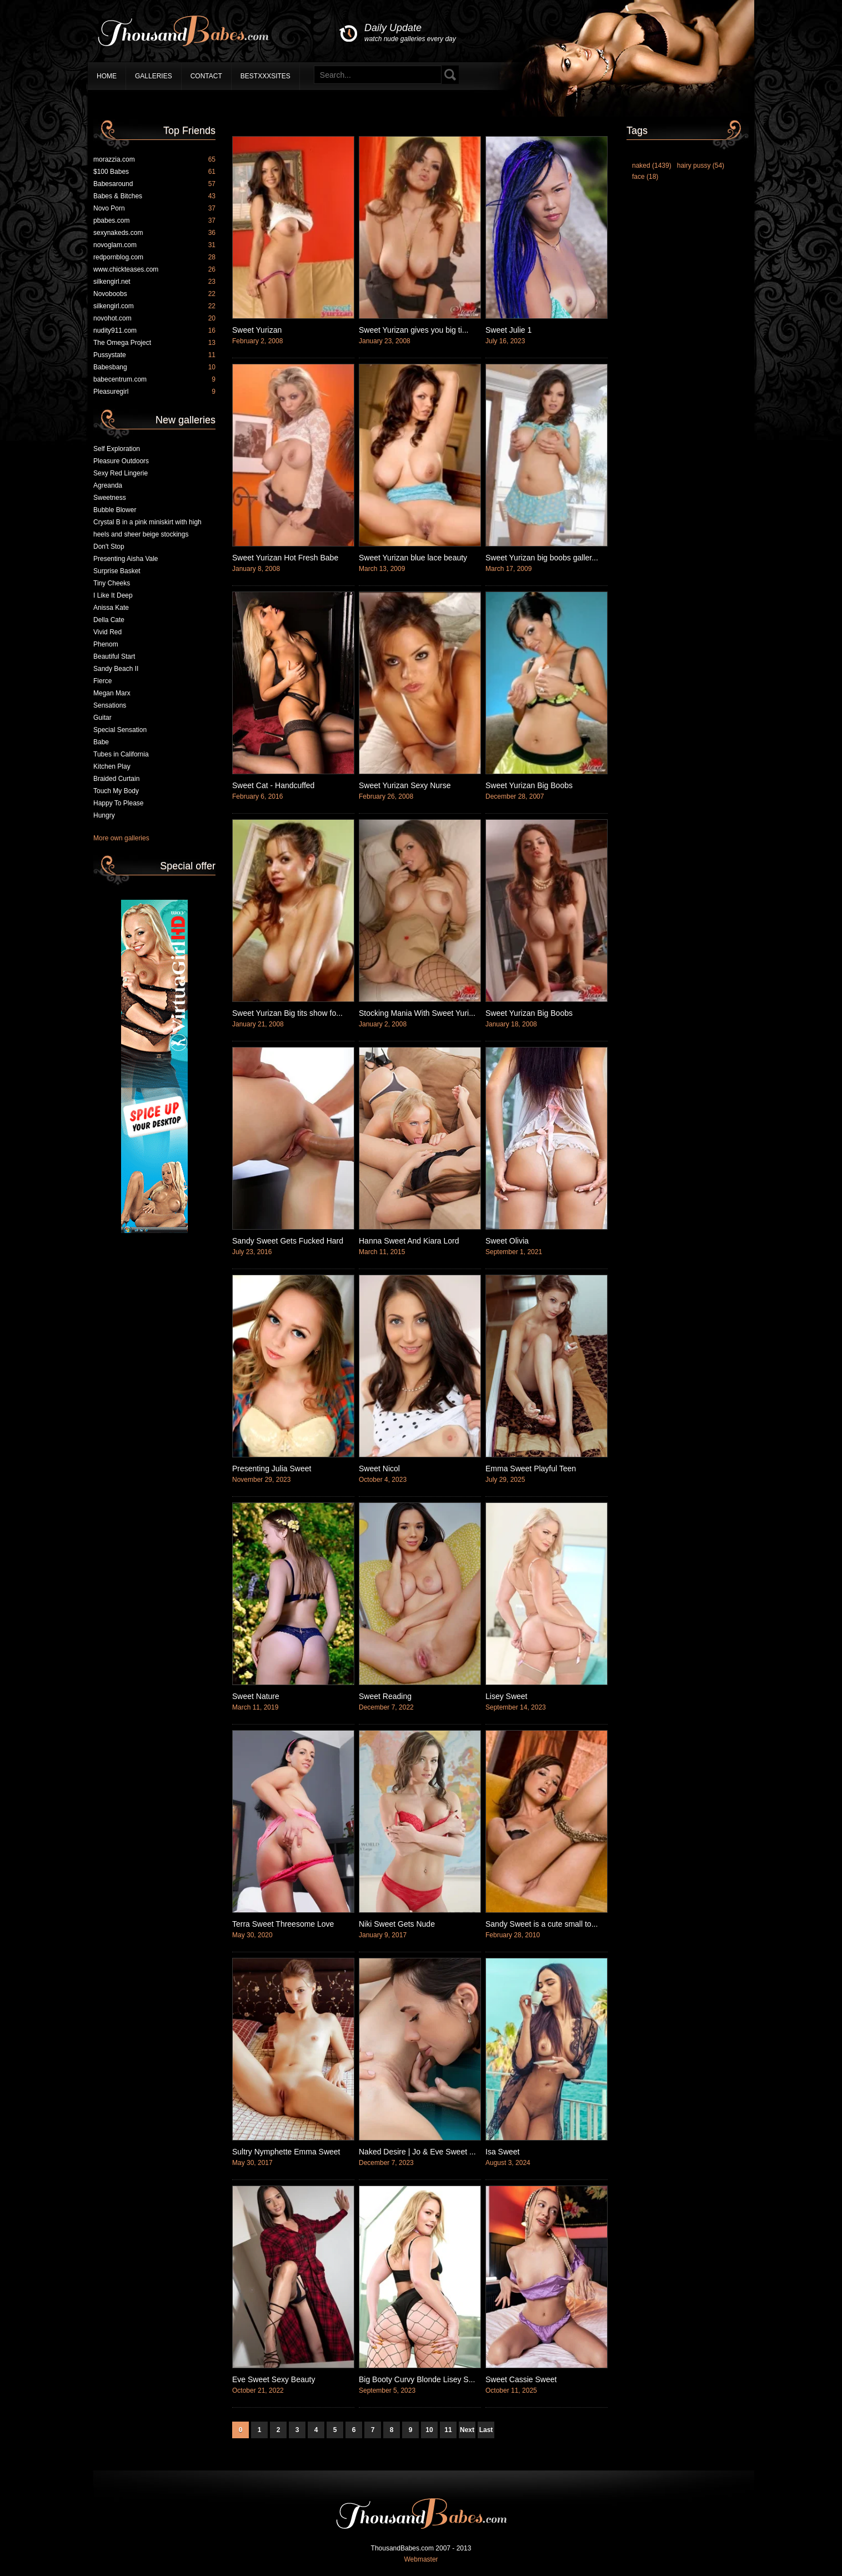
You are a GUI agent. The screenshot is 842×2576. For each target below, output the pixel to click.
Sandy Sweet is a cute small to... (541, 1924)
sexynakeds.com (154, 233)
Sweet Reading (385, 1696)
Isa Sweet (502, 2151)
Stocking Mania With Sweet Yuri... (417, 1013)
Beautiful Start (114, 656)
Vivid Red (107, 632)
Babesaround (154, 184)
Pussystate (154, 355)
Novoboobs (154, 294)
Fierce (102, 681)
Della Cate (108, 620)
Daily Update (410, 33)
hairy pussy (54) (700, 165)
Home (107, 76)
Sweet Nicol (379, 1468)
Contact (206, 76)
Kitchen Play (112, 766)
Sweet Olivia (507, 1240)
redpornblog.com (154, 257)
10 (429, 2430)
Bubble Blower (114, 510)
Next (467, 2430)
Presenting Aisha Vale (125, 559)
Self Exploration (116, 449)
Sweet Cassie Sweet (521, 2379)
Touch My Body (116, 791)
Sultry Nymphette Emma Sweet (286, 2151)
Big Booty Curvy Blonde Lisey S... (417, 2379)
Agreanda (107, 485)
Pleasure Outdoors (121, 461)
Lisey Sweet (506, 1696)
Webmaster (421, 2559)
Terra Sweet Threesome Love (283, 1924)
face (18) (645, 177)
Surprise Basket (117, 571)
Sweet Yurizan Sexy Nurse (405, 785)
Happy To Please (118, 803)
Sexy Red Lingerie (120, 473)
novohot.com (154, 318)
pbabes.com (154, 220)
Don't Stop (108, 546)
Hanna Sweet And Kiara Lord (409, 1240)
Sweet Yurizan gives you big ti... (413, 329)
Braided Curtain (116, 779)
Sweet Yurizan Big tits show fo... (287, 1013)
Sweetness (109, 498)
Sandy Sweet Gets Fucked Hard (287, 1240)
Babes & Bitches (154, 196)
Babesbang (154, 367)
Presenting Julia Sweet (271, 1468)
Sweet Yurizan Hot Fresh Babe (285, 557)
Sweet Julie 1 (508, 329)
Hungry (104, 815)
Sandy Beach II (115, 669)
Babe (101, 742)
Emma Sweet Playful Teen (530, 1468)
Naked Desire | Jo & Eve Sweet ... (417, 2151)
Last (486, 2430)
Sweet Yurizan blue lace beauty (413, 557)
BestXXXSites (265, 76)
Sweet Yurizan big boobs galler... (541, 557)
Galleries (153, 76)
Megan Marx (112, 693)
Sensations (109, 705)
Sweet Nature (255, 1696)
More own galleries (121, 838)
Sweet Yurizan (257, 329)
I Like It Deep (113, 595)
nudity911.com (154, 330)
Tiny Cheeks (111, 583)
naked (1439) (651, 165)
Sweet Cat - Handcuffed (273, 785)
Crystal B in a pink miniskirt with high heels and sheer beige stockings (147, 528)
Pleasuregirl (154, 391)
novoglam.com (154, 245)
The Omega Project (154, 343)
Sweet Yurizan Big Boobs (529, 785)
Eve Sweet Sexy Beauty (273, 2379)
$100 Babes (154, 172)
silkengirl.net (154, 281)
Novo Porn (154, 208)
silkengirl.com (154, 306)
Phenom (105, 644)
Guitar (102, 717)
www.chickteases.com (154, 269)
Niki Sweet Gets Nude (397, 1924)
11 (448, 2430)
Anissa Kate (111, 608)
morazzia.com (154, 159)
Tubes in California (121, 754)
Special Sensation (120, 730)
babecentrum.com (154, 379)
